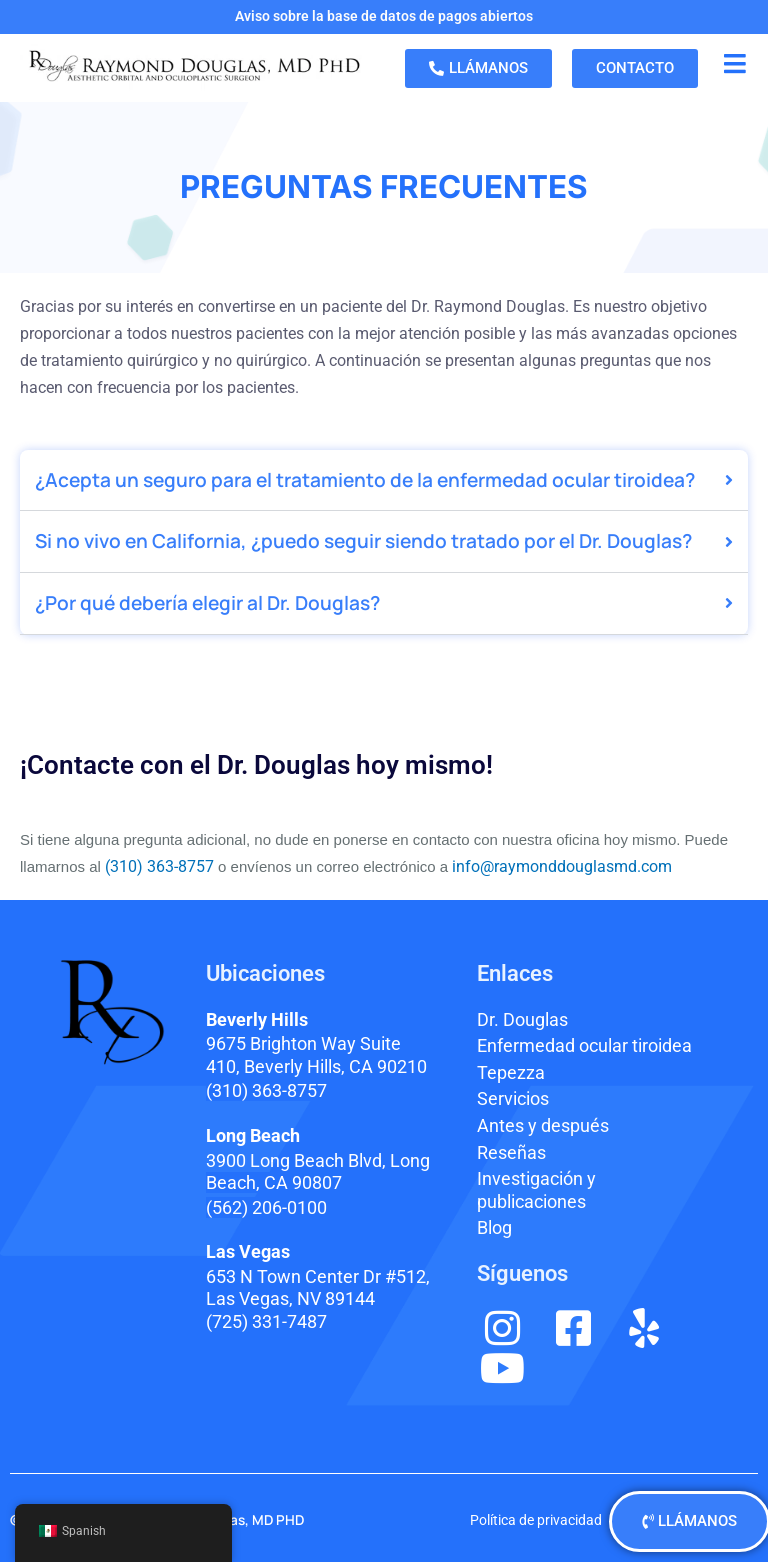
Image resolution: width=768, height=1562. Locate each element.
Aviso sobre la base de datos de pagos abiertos (384, 16)
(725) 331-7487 (266, 1321)
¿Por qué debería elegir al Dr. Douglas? (207, 603)
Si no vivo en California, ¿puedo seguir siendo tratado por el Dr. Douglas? (363, 541)
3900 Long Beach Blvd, (318, 1172)
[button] (384, 481)
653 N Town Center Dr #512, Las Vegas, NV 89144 (318, 1288)
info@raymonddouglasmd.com (562, 866)
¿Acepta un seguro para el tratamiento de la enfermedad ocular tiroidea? (365, 480)
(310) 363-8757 (157, 866)
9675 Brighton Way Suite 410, (316, 1055)
